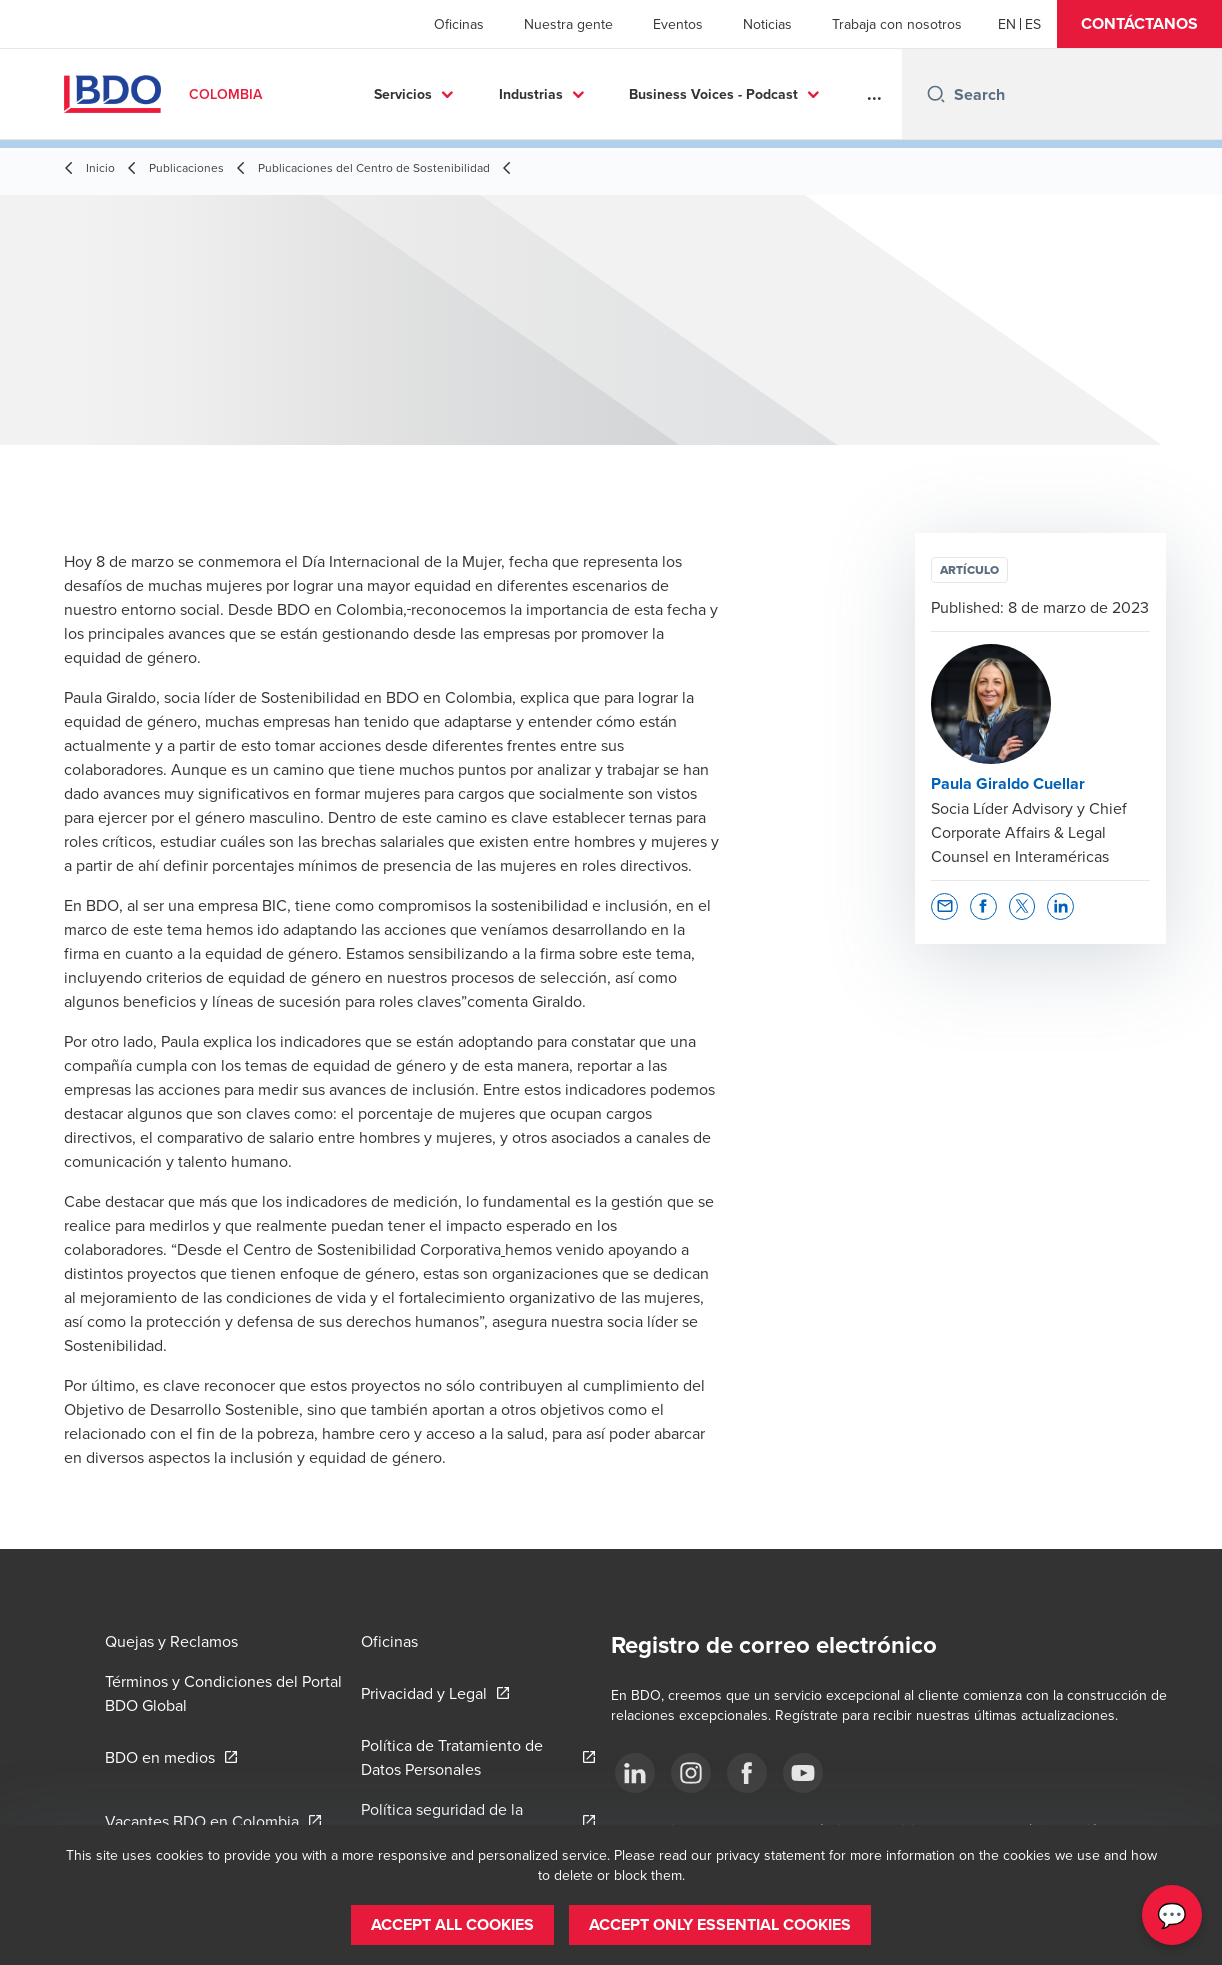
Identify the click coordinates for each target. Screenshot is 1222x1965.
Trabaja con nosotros (897, 24)
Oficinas (459, 24)
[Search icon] (936, 94)
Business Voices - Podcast (713, 94)
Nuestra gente (568, 24)
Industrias (531, 94)
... (874, 94)
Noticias (767, 24)
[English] (1007, 24)
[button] (1139, 24)
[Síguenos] (635, 1773)
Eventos (678, 24)
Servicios (403, 94)
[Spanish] (1033, 24)
